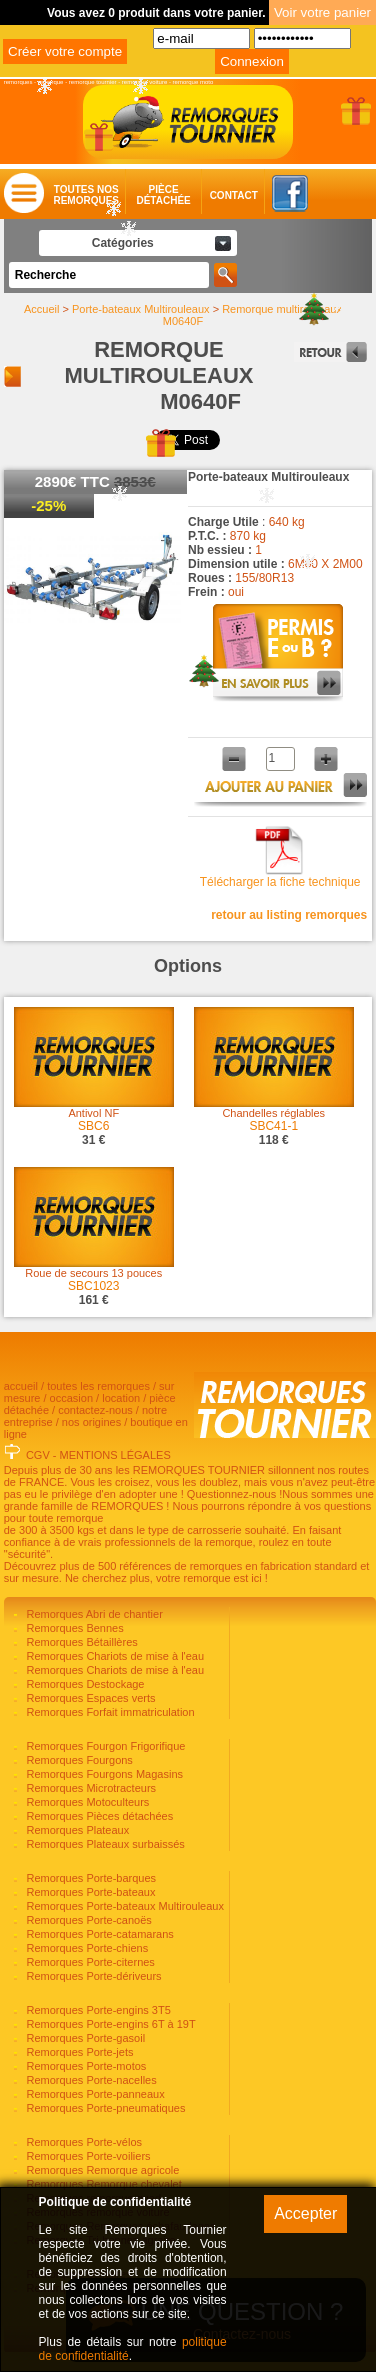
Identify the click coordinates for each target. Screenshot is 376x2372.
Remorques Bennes (73, 1628)
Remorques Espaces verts (89, 1698)
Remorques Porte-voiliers (86, 2156)
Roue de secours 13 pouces (93, 1273)
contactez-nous (95, 1410)
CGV (38, 1455)
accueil (21, 1386)
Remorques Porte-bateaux (89, 1892)
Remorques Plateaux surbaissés (103, 1844)
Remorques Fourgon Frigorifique (104, 1746)
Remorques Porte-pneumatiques (104, 2108)
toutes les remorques (98, 1386)
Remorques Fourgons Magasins (103, 1774)
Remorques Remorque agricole (101, 2170)
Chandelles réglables (273, 1113)
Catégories (123, 243)
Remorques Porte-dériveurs (92, 1976)
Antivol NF (93, 1113)
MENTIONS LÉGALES (115, 1455)
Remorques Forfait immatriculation (108, 1712)
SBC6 (93, 1126)
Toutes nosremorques (86, 195)
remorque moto (193, 82)
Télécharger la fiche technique (280, 882)
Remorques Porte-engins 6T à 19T (109, 2024)
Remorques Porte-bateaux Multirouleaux (123, 1906)
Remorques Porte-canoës (87, 1920)
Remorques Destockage (83, 1684)
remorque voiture (144, 82)
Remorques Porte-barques (89, 1878)
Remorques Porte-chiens (85, 1948)
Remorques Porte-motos (84, 2066)
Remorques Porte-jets (78, 2052)
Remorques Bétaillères (80, 1642)
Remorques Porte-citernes (88, 1962)
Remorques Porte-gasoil (84, 2038)
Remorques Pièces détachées (98, 1816)
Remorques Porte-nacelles (89, 2080)
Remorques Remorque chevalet (102, 2184)
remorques (18, 82)
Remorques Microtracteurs (89, 1788)
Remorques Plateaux (76, 1830)
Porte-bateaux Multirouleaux (141, 309)
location (121, 1398)
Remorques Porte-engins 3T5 (96, 2010)
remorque (51, 82)
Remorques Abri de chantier (92, 1614)
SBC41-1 (273, 1126)
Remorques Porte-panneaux (93, 2094)
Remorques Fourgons (77, 1760)
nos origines (91, 1422)
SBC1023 (93, 1286)
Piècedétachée (163, 195)
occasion (71, 1398)
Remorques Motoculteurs (86, 1802)
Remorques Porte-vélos (82, 2142)
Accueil (41, 309)
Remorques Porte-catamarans (98, 1934)
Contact (214, 195)
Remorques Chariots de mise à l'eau (113, 1656)
